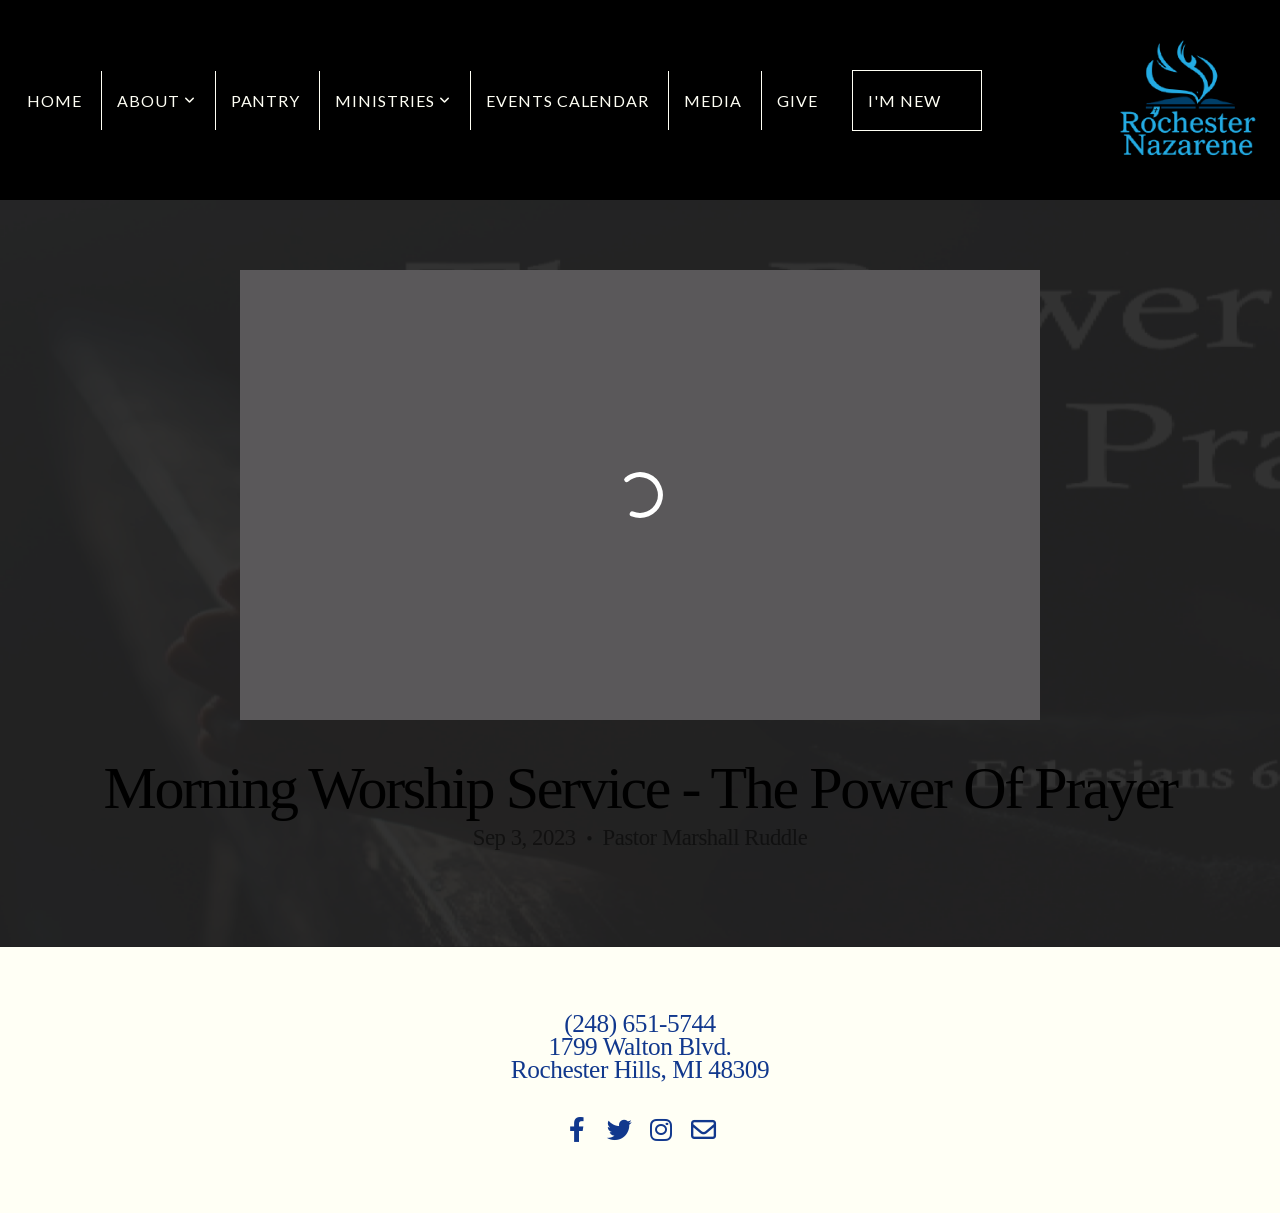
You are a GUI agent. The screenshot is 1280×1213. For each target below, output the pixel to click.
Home (54, 100)
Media (713, 100)
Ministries (393, 100)
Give (797, 100)
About (156, 100)
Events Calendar (567, 100)
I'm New (904, 100)
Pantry (266, 100)
